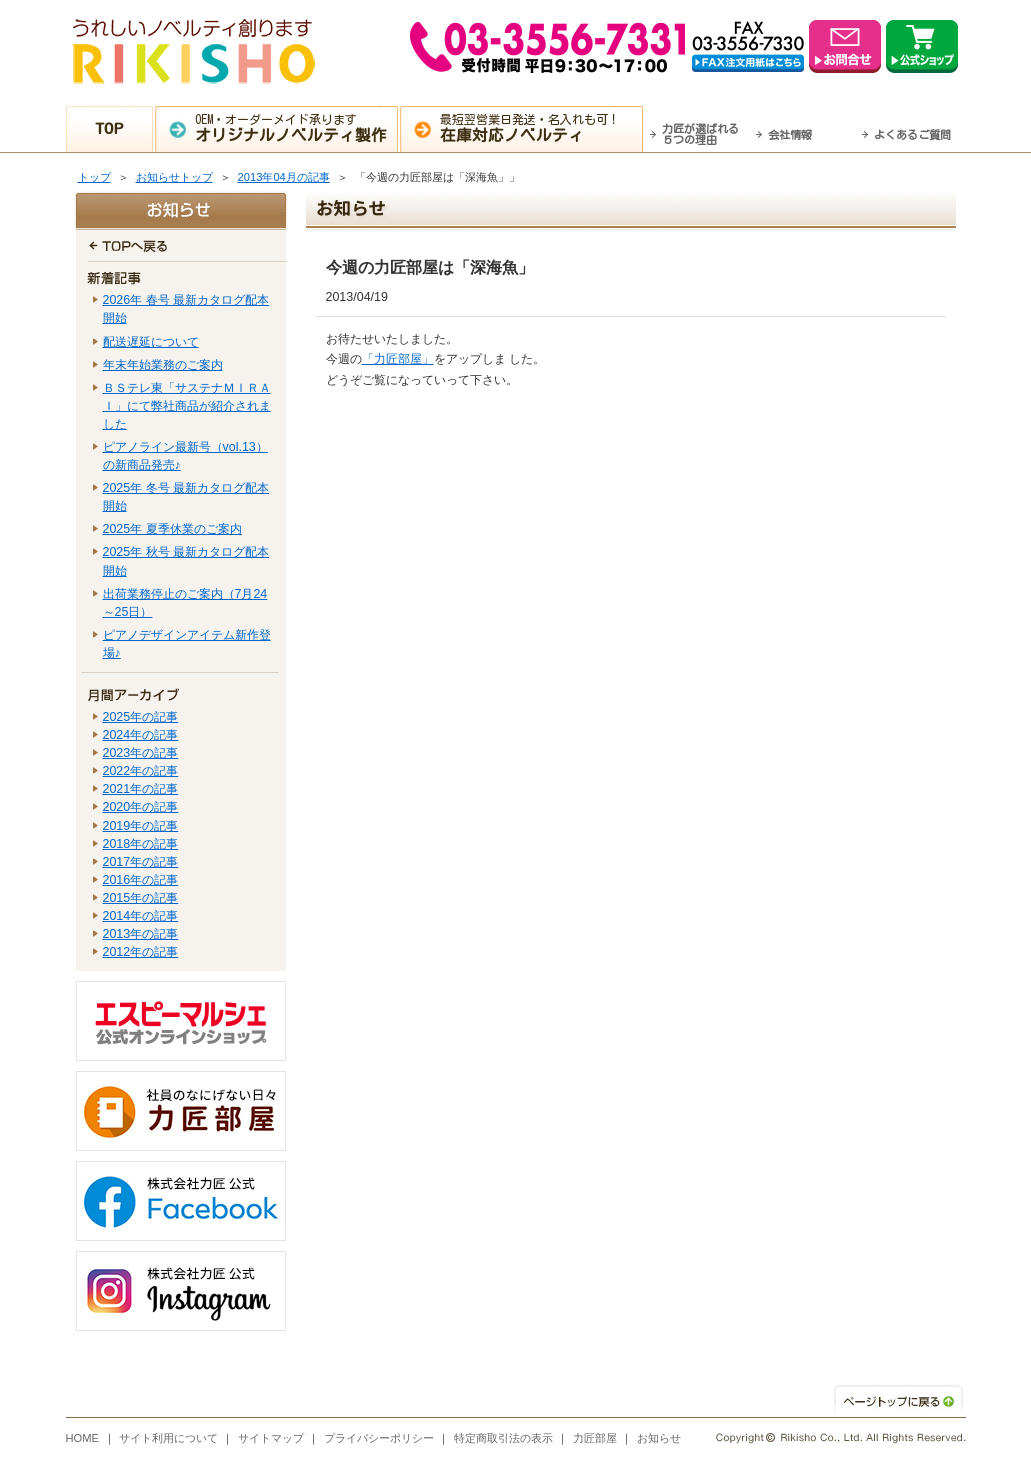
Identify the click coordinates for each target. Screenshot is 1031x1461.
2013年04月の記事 (284, 177)
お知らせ (659, 1438)
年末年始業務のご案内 (163, 365)
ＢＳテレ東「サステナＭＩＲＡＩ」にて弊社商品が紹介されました (187, 406)
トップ (94, 177)
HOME (83, 1438)
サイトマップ (271, 1438)
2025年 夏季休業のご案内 (172, 529)
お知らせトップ (174, 177)
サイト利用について (168, 1438)
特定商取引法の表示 (503, 1438)
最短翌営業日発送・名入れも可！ (540, 128)
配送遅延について (151, 342)
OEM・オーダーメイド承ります (295, 128)
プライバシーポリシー (379, 1438)
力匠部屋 (595, 1438)
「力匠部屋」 (398, 359)
